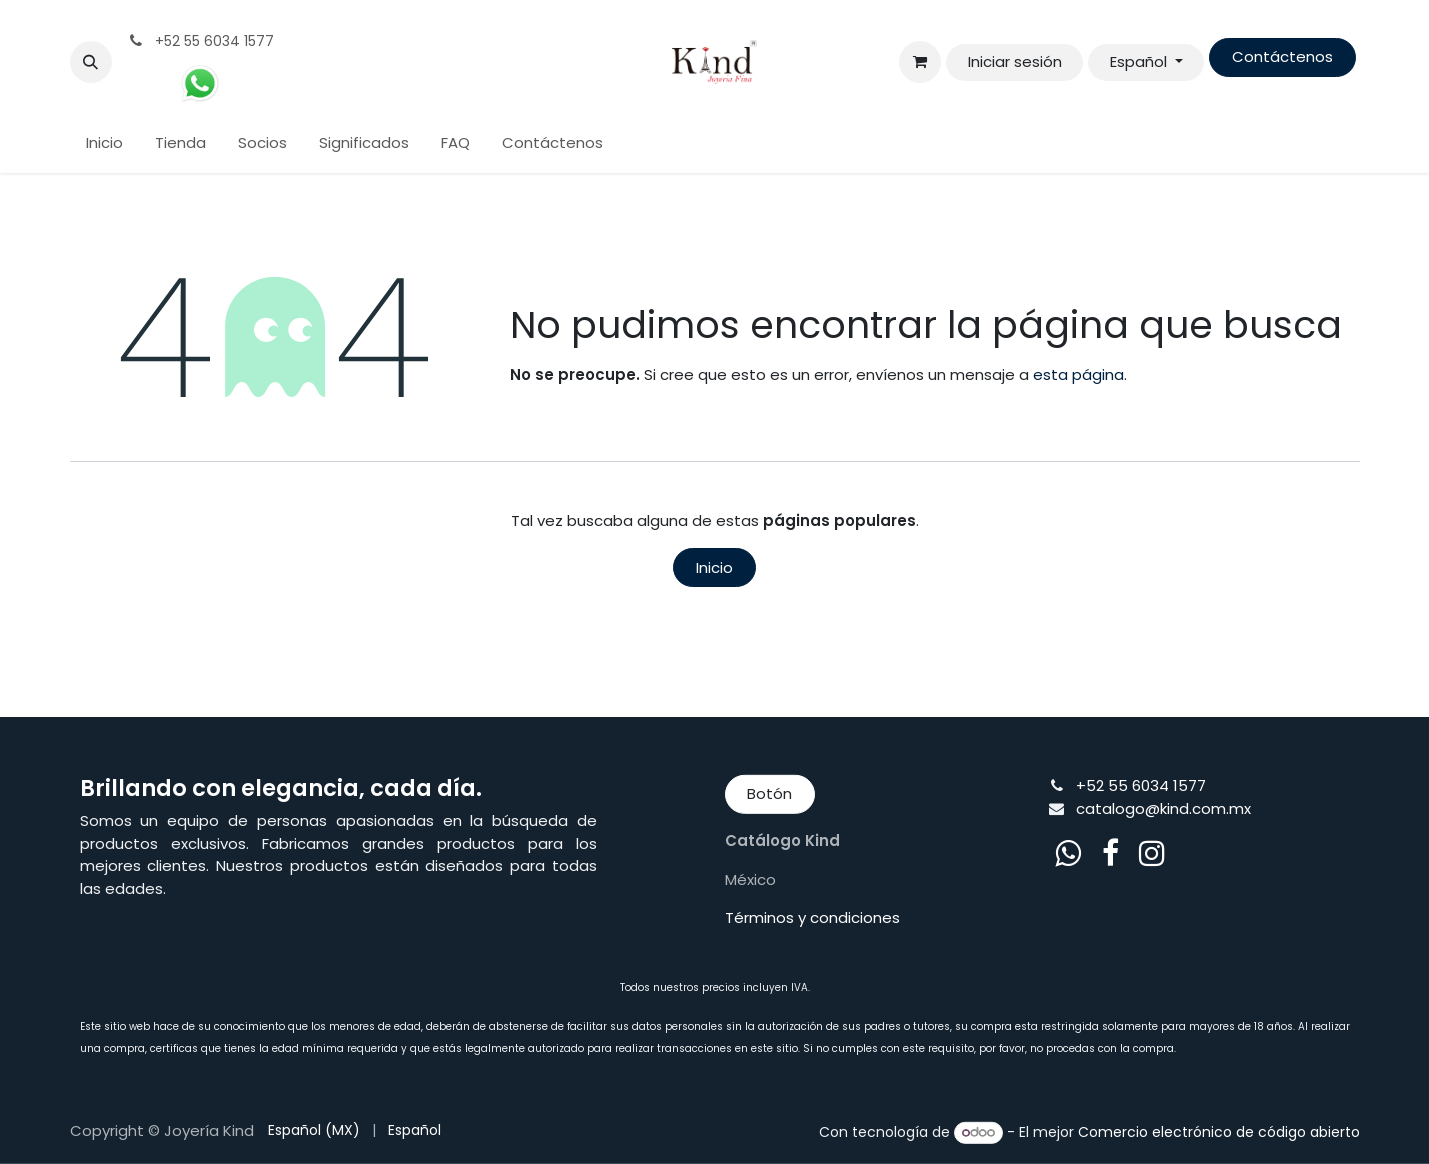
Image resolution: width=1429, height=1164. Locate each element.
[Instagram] (1152, 853)
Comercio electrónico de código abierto (1219, 1132)
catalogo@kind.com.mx (1163, 808)
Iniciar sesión (1015, 61)
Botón (769, 793)
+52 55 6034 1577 (1141, 785)
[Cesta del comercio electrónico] (920, 62)
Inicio (714, 567)
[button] (91, 62)
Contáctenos (1282, 56)
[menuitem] (104, 143)
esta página (1078, 374)
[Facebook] (1110, 853)
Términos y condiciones (812, 917)
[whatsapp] (1068, 853)
